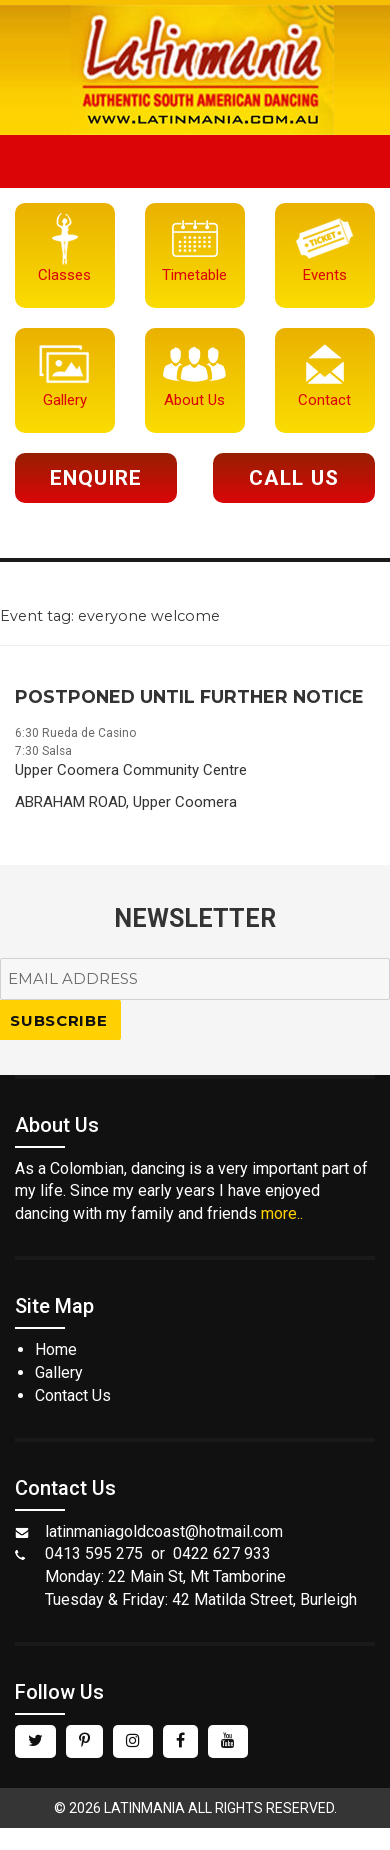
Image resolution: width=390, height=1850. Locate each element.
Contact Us (73, 1395)
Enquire (96, 478)
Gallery (59, 1372)
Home (56, 1349)
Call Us (293, 478)
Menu (195, 161)
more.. (282, 1213)
